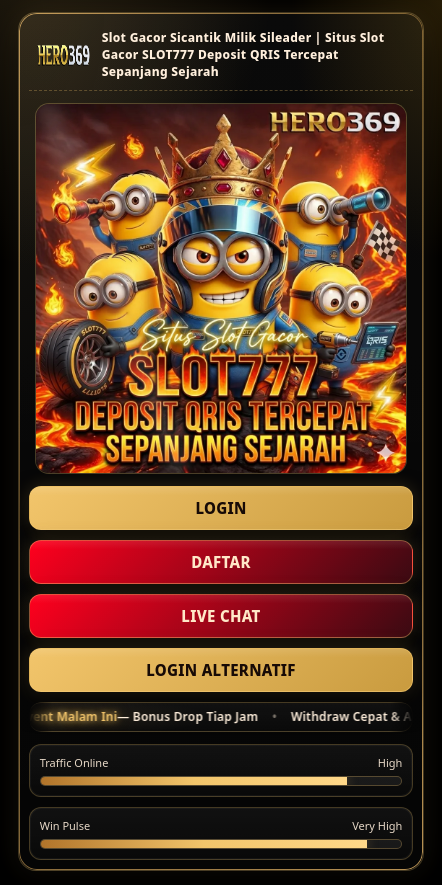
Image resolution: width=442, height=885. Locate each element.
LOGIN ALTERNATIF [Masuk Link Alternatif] (220, 670)
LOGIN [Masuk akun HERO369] (220, 508)
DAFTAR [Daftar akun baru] (221, 562)
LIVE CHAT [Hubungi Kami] (220, 616)
